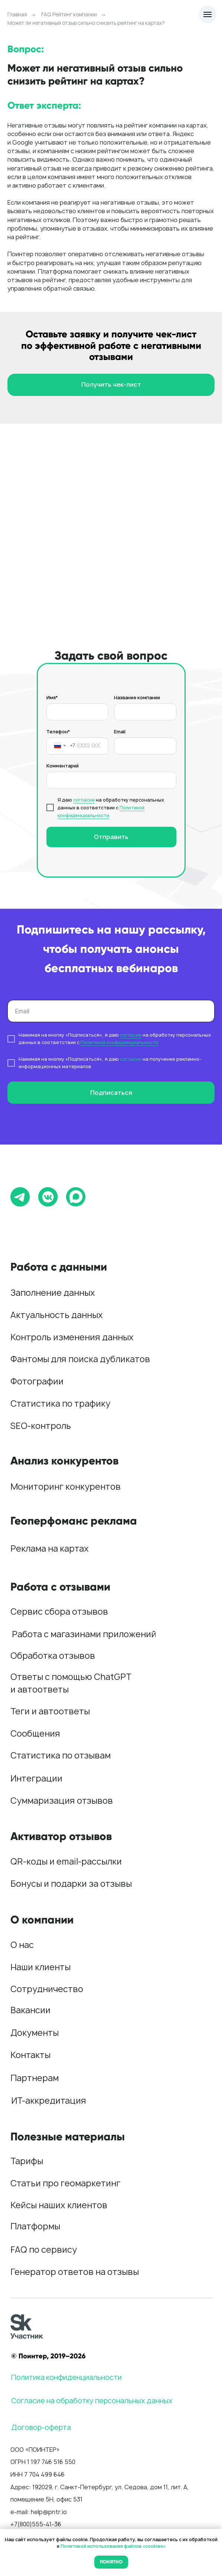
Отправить (111, 837)
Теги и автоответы (50, 1711)
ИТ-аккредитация (48, 2100)
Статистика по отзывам (60, 1755)
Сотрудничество (46, 1989)
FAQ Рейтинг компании (69, 14)
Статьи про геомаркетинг (65, 2183)
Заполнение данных (52, 1292)
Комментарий (62, 766)
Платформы (35, 2226)
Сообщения (35, 1733)
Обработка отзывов (52, 1655)
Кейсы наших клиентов (58, 2205)
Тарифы (26, 2161)
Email (119, 732)
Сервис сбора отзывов (59, 1611)
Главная (17, 14)
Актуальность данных (56, 1315)
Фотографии (36, 1381)
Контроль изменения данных (72, 1337)
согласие (84, 800)
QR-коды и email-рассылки (66, 1861)
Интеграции (36, 1778)
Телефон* (58, 732)
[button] (111, 385)
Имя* (52, 697)
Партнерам (34, 2078)
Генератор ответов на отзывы (74, 2272)
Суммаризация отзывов (61, 1800)
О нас (22, 1945)
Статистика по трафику (60, 1403)
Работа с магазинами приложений (84, 1634)
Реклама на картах (49, 1548)
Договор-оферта (41, 2427)
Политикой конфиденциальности (119, 1042)
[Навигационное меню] (207, 14)
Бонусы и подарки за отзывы (71, 1883)
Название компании (137, 697)
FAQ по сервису (43, 2249)
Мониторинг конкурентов (65, 1486)
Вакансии (30, 2010)
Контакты (30, 2055)
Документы (34, 2032)
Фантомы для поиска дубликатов (80, 1359)
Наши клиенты (40, 1967)
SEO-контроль (40, 1425)
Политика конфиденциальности (66, 2377)
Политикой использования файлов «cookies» (113, 2546)
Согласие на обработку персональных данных (92, 2400)
